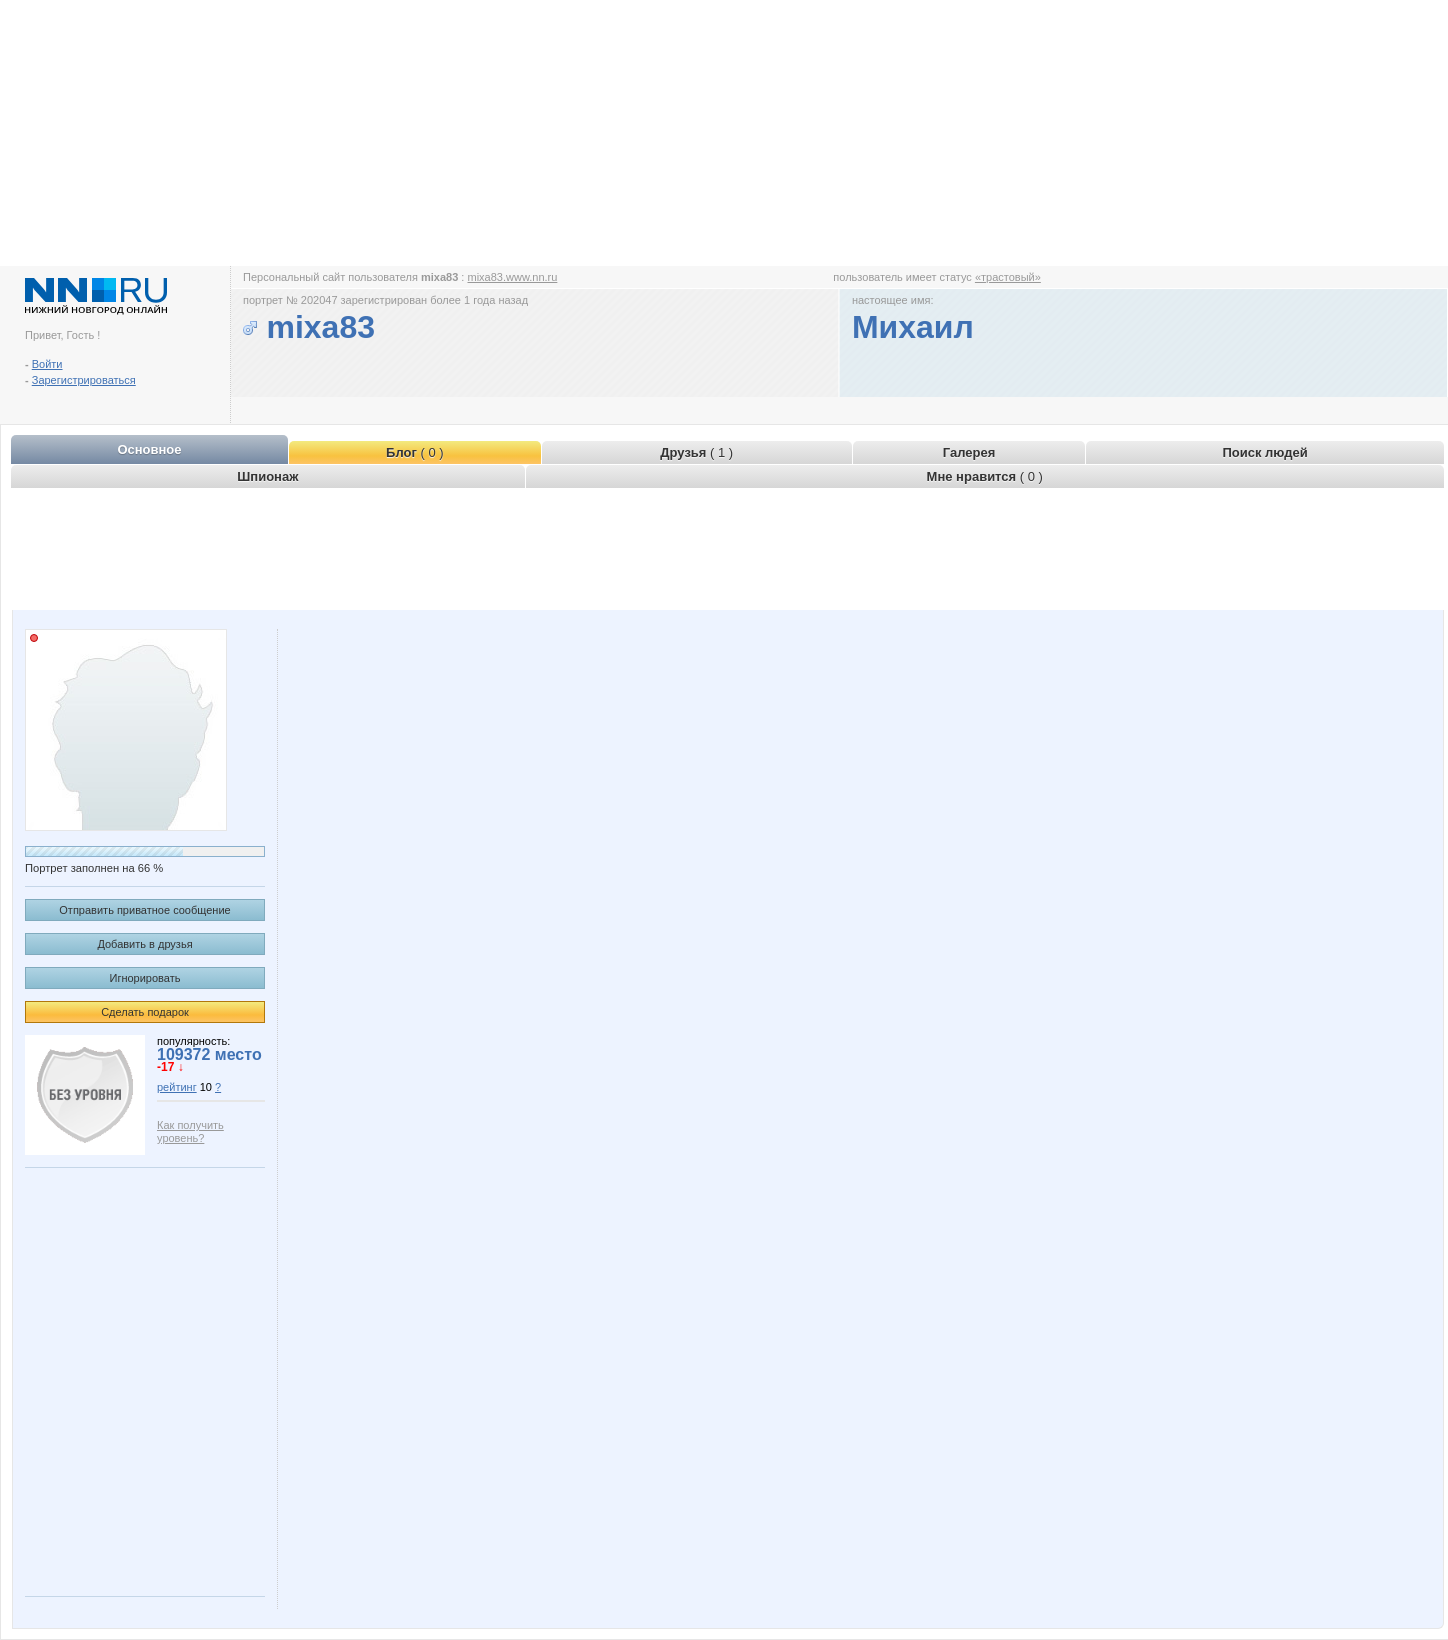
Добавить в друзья (144, 944)
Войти (47, 364)
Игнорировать (145, 978)
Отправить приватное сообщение (144, 910)
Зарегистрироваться (84, 380)
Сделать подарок (145, 1012)
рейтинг (177, 1087)
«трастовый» (1008, 277)
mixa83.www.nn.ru (512, 277)
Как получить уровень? (190, 1131)
